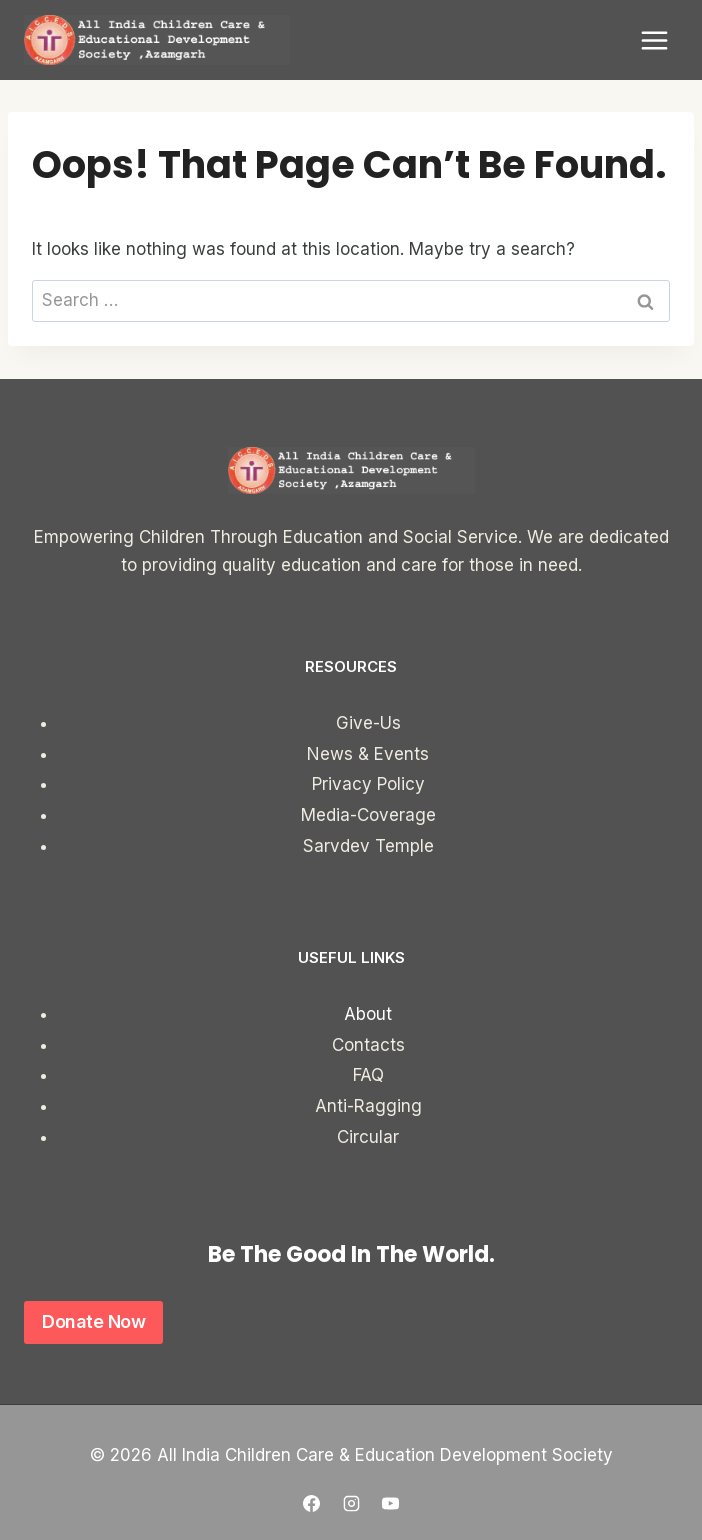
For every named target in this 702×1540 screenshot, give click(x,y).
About (368, 1014)
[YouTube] (390, 1503)
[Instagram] (351, 1503)
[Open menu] (654, 40)
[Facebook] (312, 1503)
